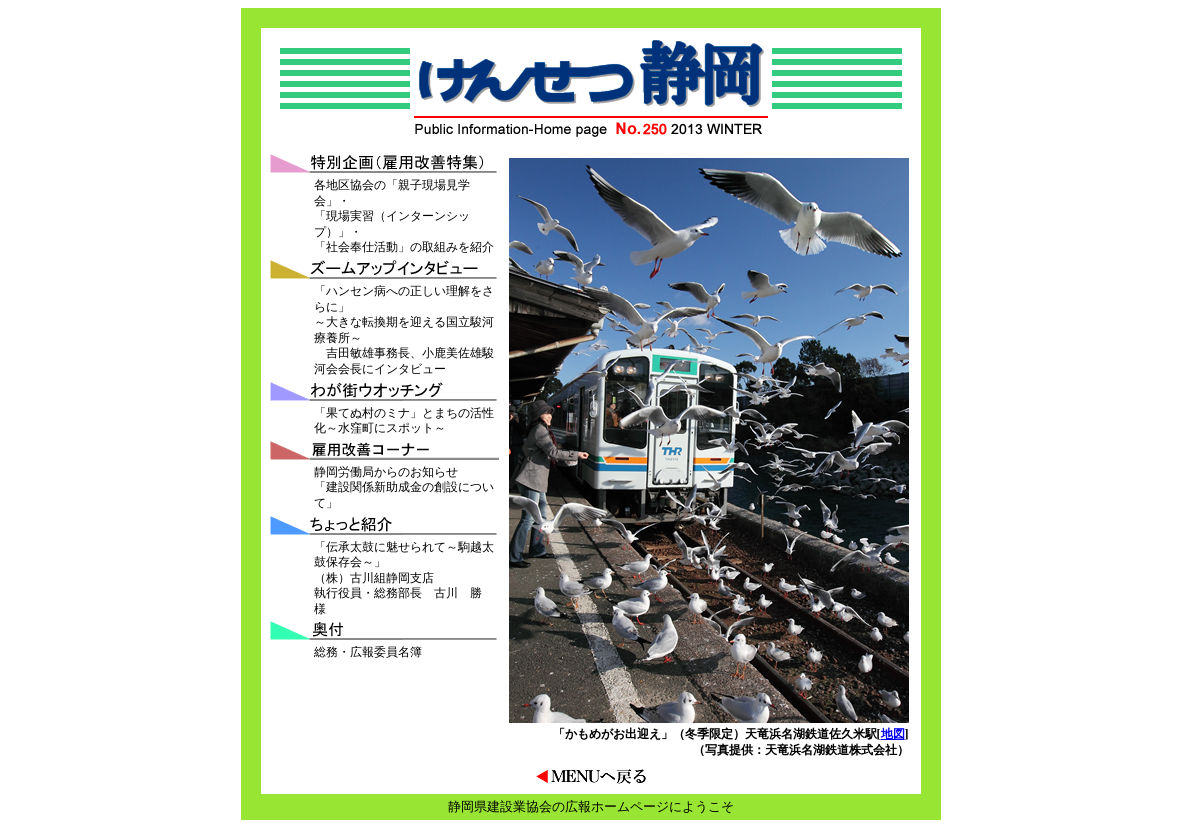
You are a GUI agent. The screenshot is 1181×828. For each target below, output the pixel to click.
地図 (893, 734)
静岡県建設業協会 (500, 806)
